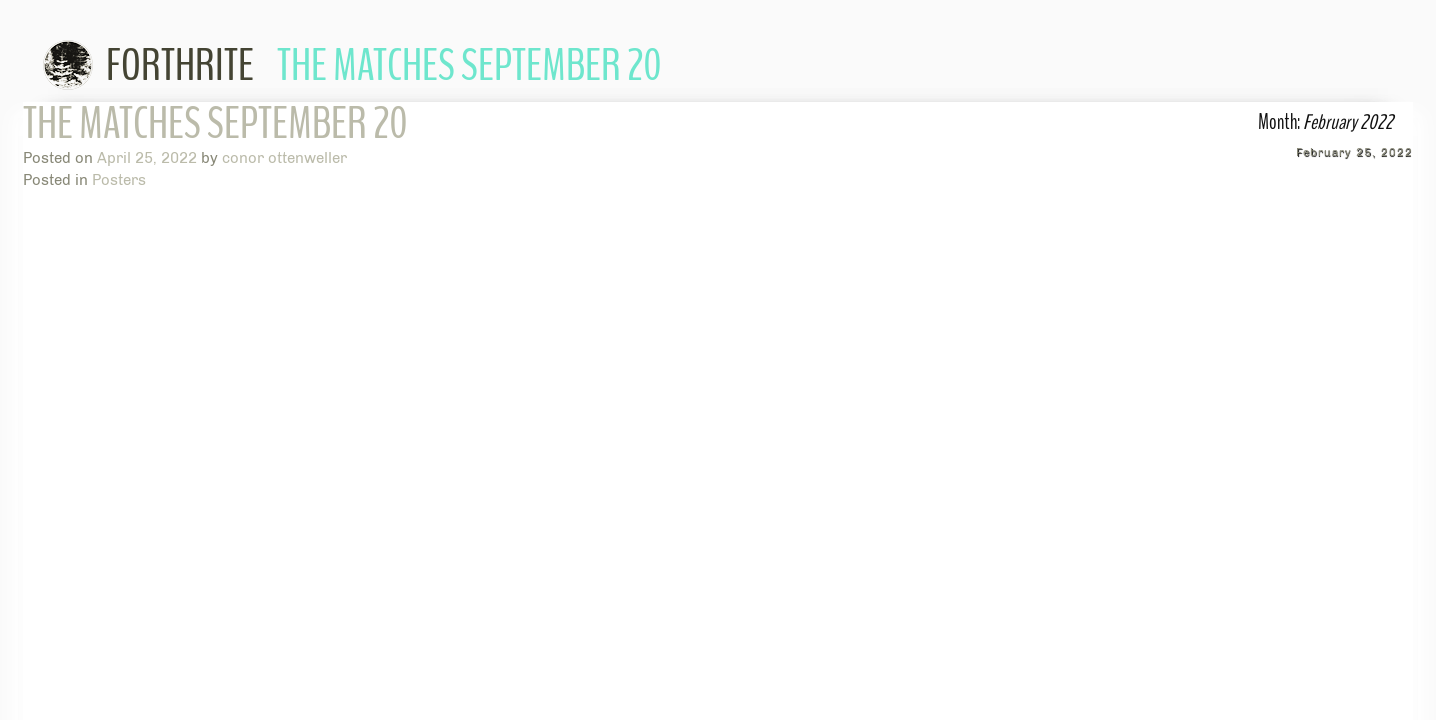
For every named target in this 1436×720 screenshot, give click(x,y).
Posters (119, 180)
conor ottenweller (284, 158)
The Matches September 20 (215, 124)
